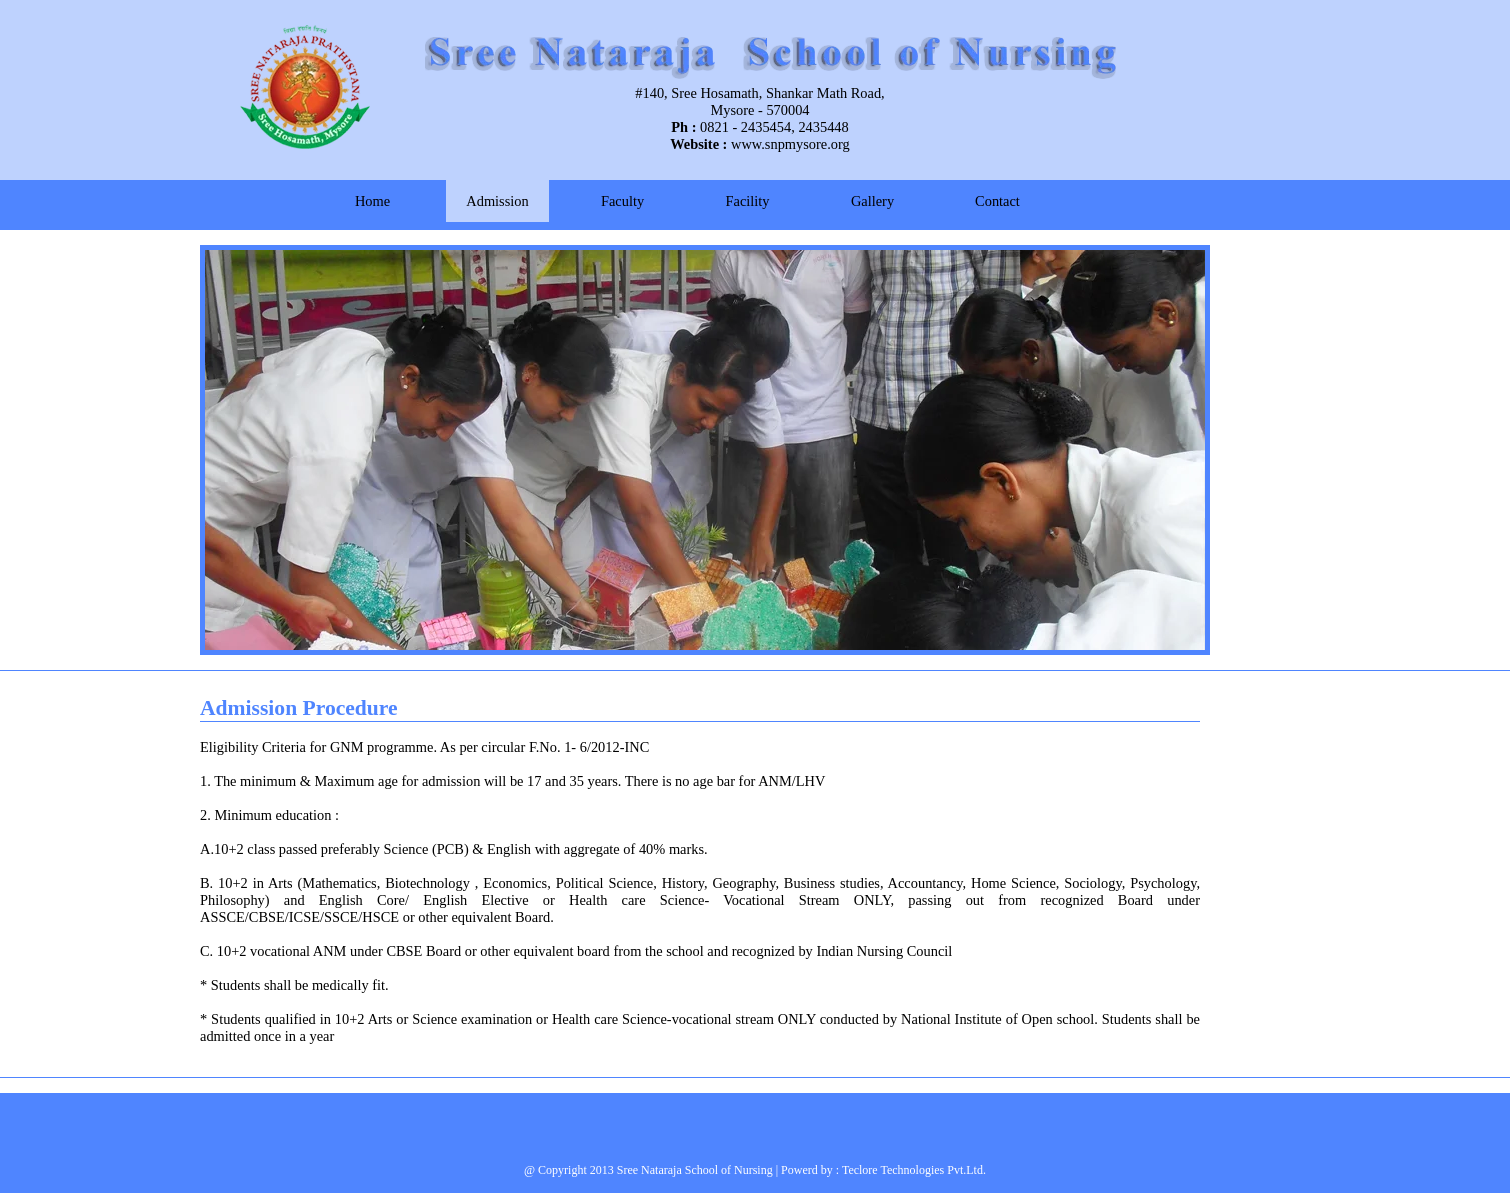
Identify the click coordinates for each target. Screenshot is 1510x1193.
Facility (748, 201)
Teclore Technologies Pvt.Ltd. (914, 1170)
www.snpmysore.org (790, 144)
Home (372, 201)
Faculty (622, 201)
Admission (497, 201)
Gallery (872, 201)
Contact (997, 201)
